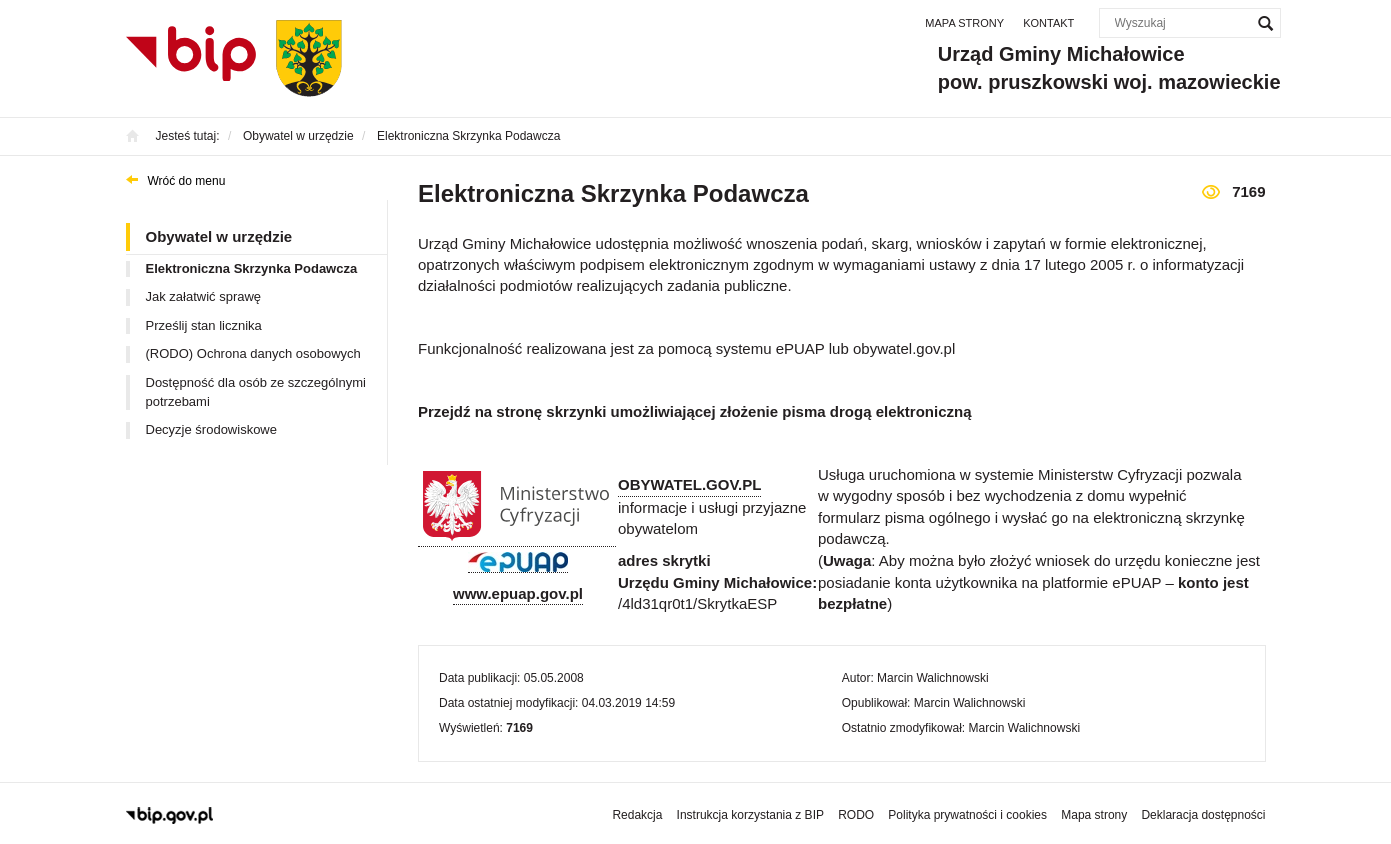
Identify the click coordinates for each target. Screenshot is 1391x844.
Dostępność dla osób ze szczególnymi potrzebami (256, 392)
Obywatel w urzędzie (219, 236)
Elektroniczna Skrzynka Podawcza (252, 268)
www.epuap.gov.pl (518, 593)
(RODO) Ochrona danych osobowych (253, 353)
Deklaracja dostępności (1203, 815)
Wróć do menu (187, 181)
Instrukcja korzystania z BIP (750, 815)
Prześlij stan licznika (204, 325)
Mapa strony (964, 23)
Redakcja (637, 815)
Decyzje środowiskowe (212, 429)
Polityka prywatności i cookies (967, 815)
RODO (856, 815)
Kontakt (1048, 23)
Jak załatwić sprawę (204, 296)
